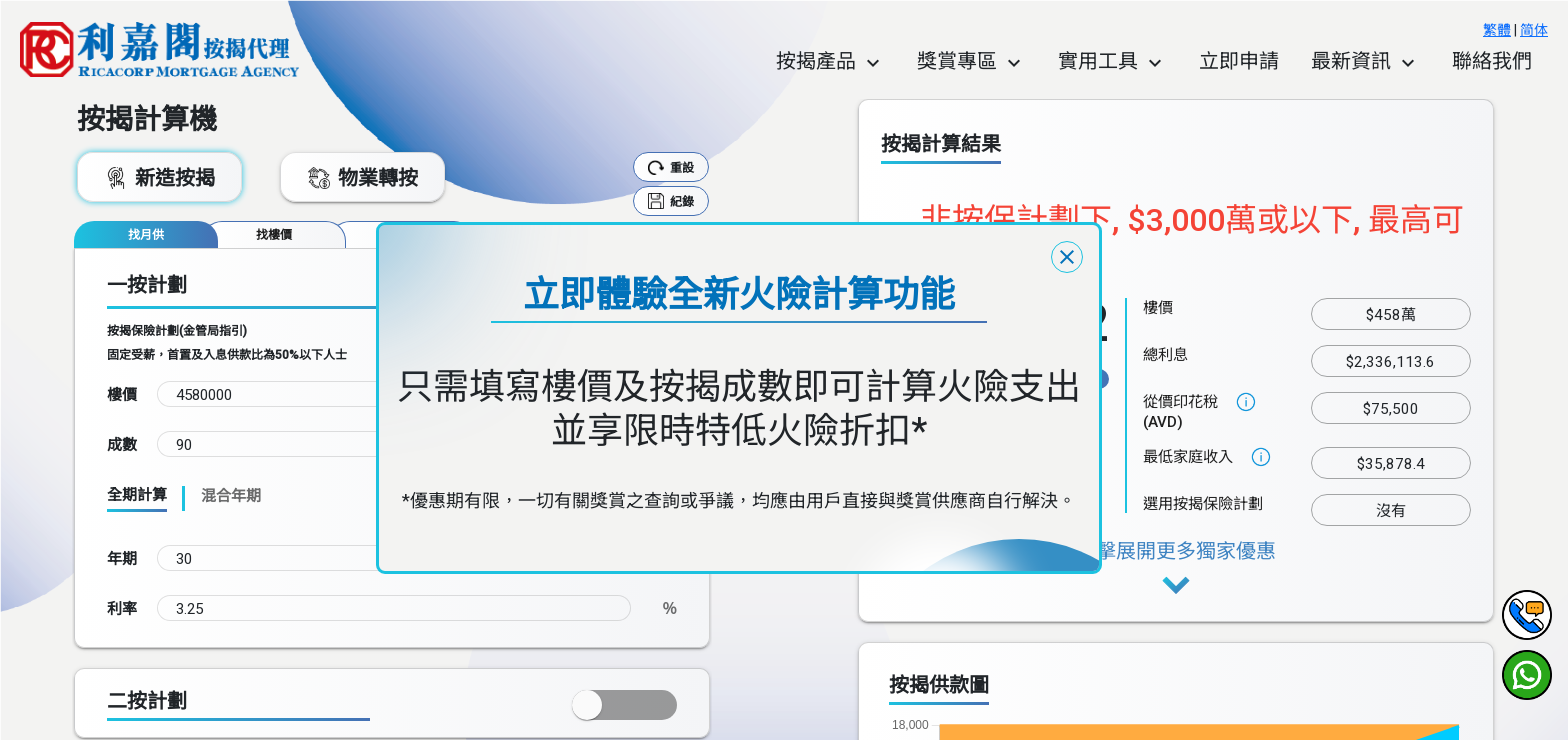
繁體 (1497, 30)
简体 (1534, 30)
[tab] (146, 234)
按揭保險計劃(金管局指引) (177, 331)
